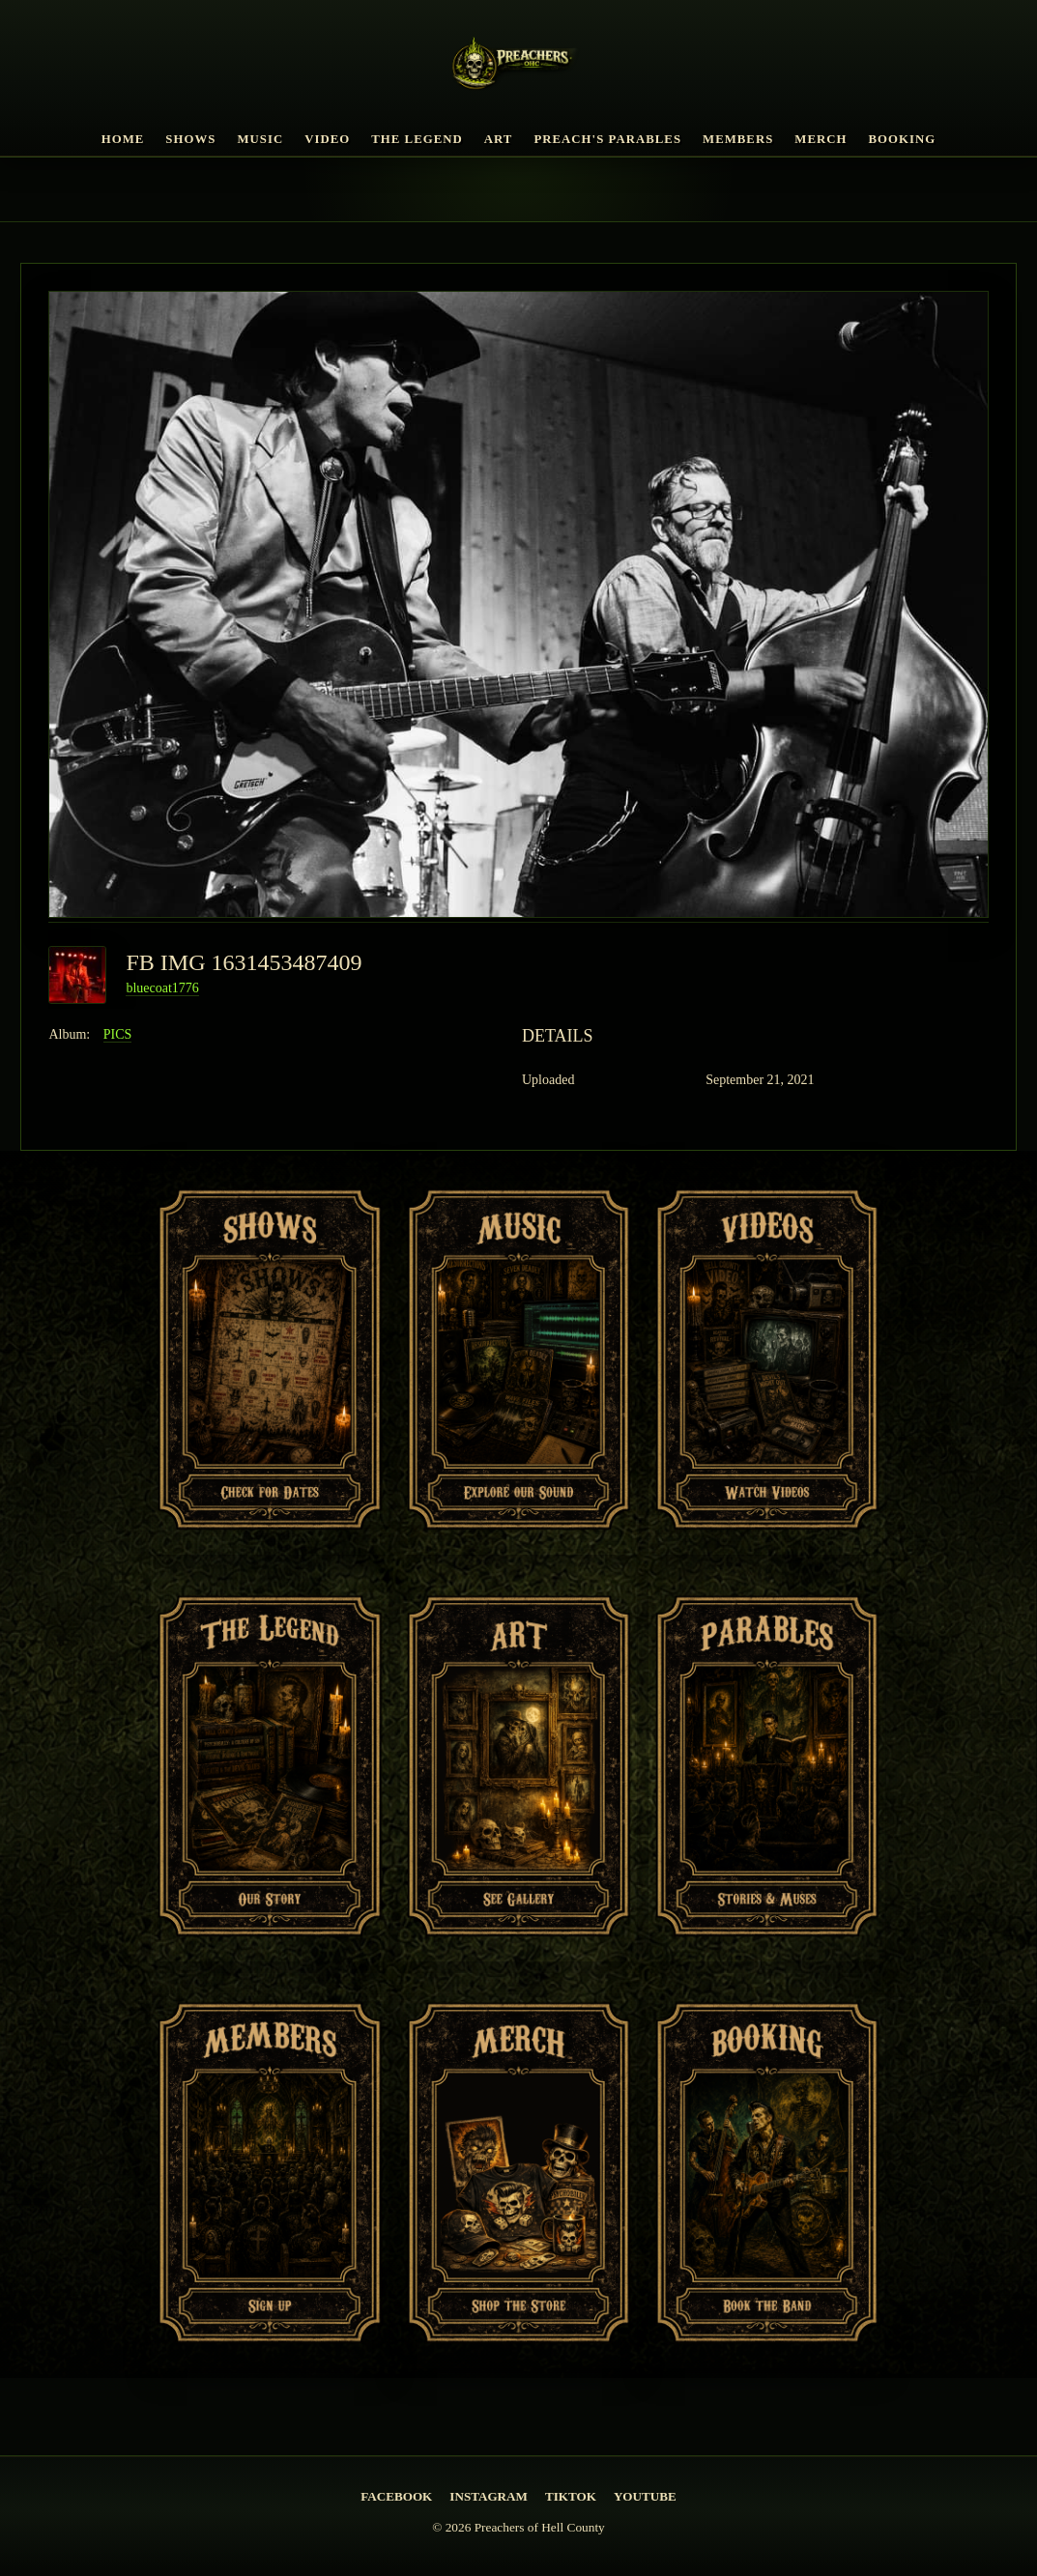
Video (327, 139)
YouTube (645, 2496)
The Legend (417, 139)
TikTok (570, 2496)
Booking (902, 139)
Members (738, 139)
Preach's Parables (607, 139)
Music (260, 139)
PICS (117, 1034)
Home (123, 139)
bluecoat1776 (162, 988)
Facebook (396, 2496)
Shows (190, 139)
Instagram (488, 2496)
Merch (820, 139)
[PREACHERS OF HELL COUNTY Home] (518, 67)
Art (498, 139)
